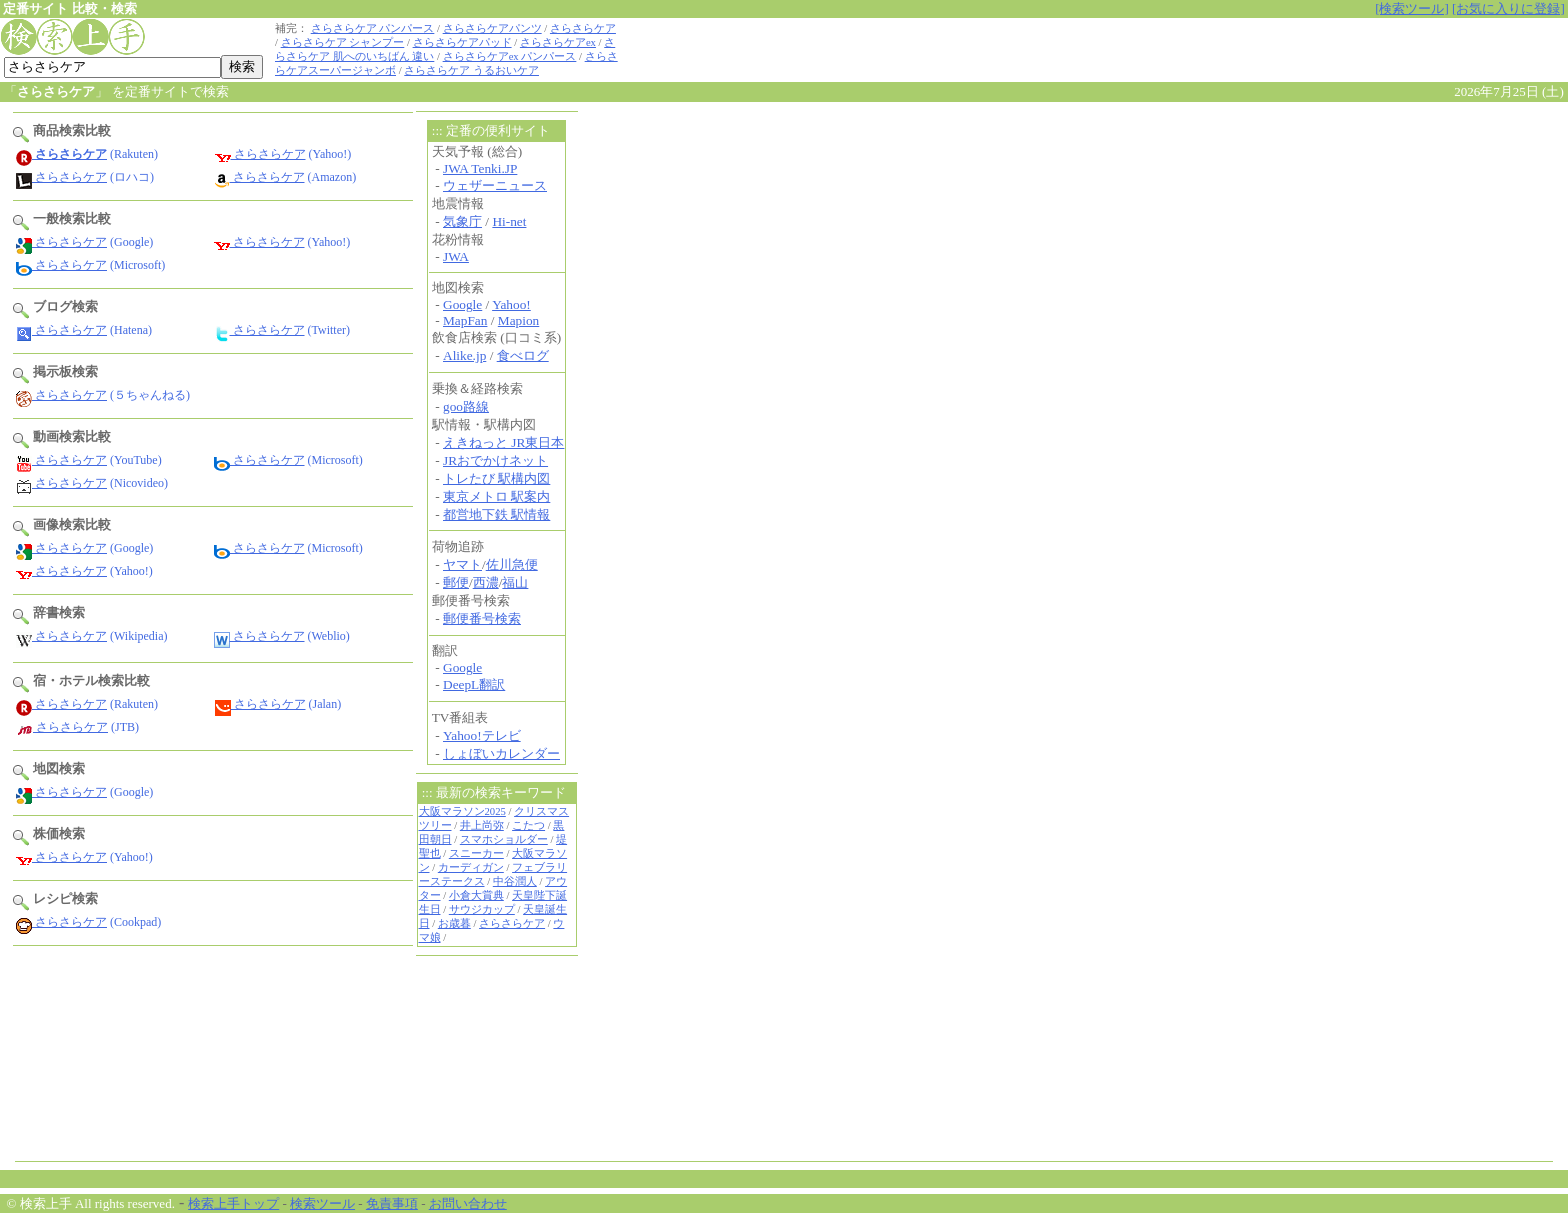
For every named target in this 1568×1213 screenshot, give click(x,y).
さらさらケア (583, 28)
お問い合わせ (468, 1203)
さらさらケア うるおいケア (471, 70)
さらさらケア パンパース (373, 28)
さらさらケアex (558, 42)
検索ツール (322, 1203)
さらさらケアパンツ (492, 28)
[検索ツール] (1412, 8)
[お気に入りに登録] (1508, 8)
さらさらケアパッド (462, 42)
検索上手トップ (233, 1203)
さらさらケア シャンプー (343, 42)
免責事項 (392, 1203)
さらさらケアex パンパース (510, 56)
